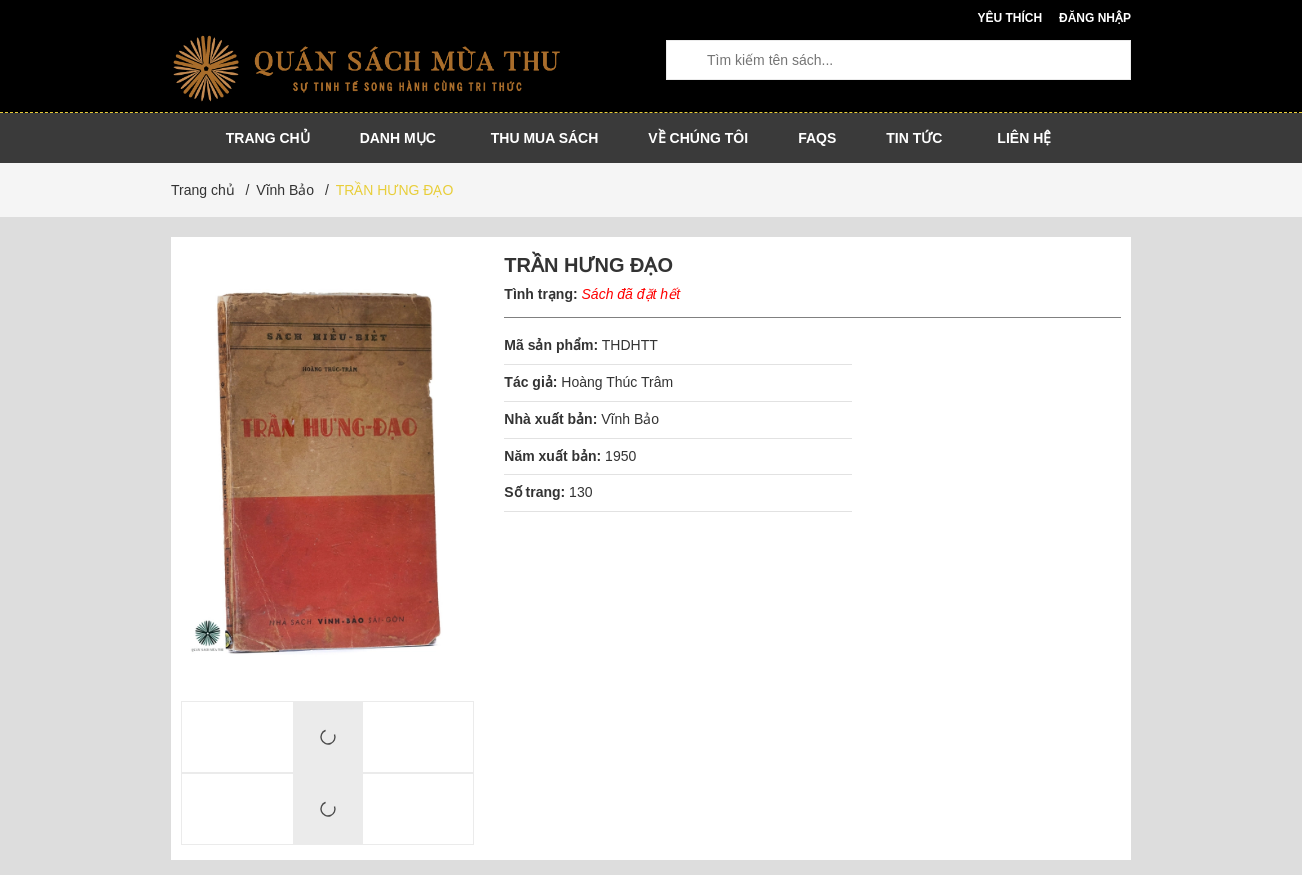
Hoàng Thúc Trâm (617, 382)
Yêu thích (1009, 18)
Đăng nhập (1095, 18)
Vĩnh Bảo (630, 419)
